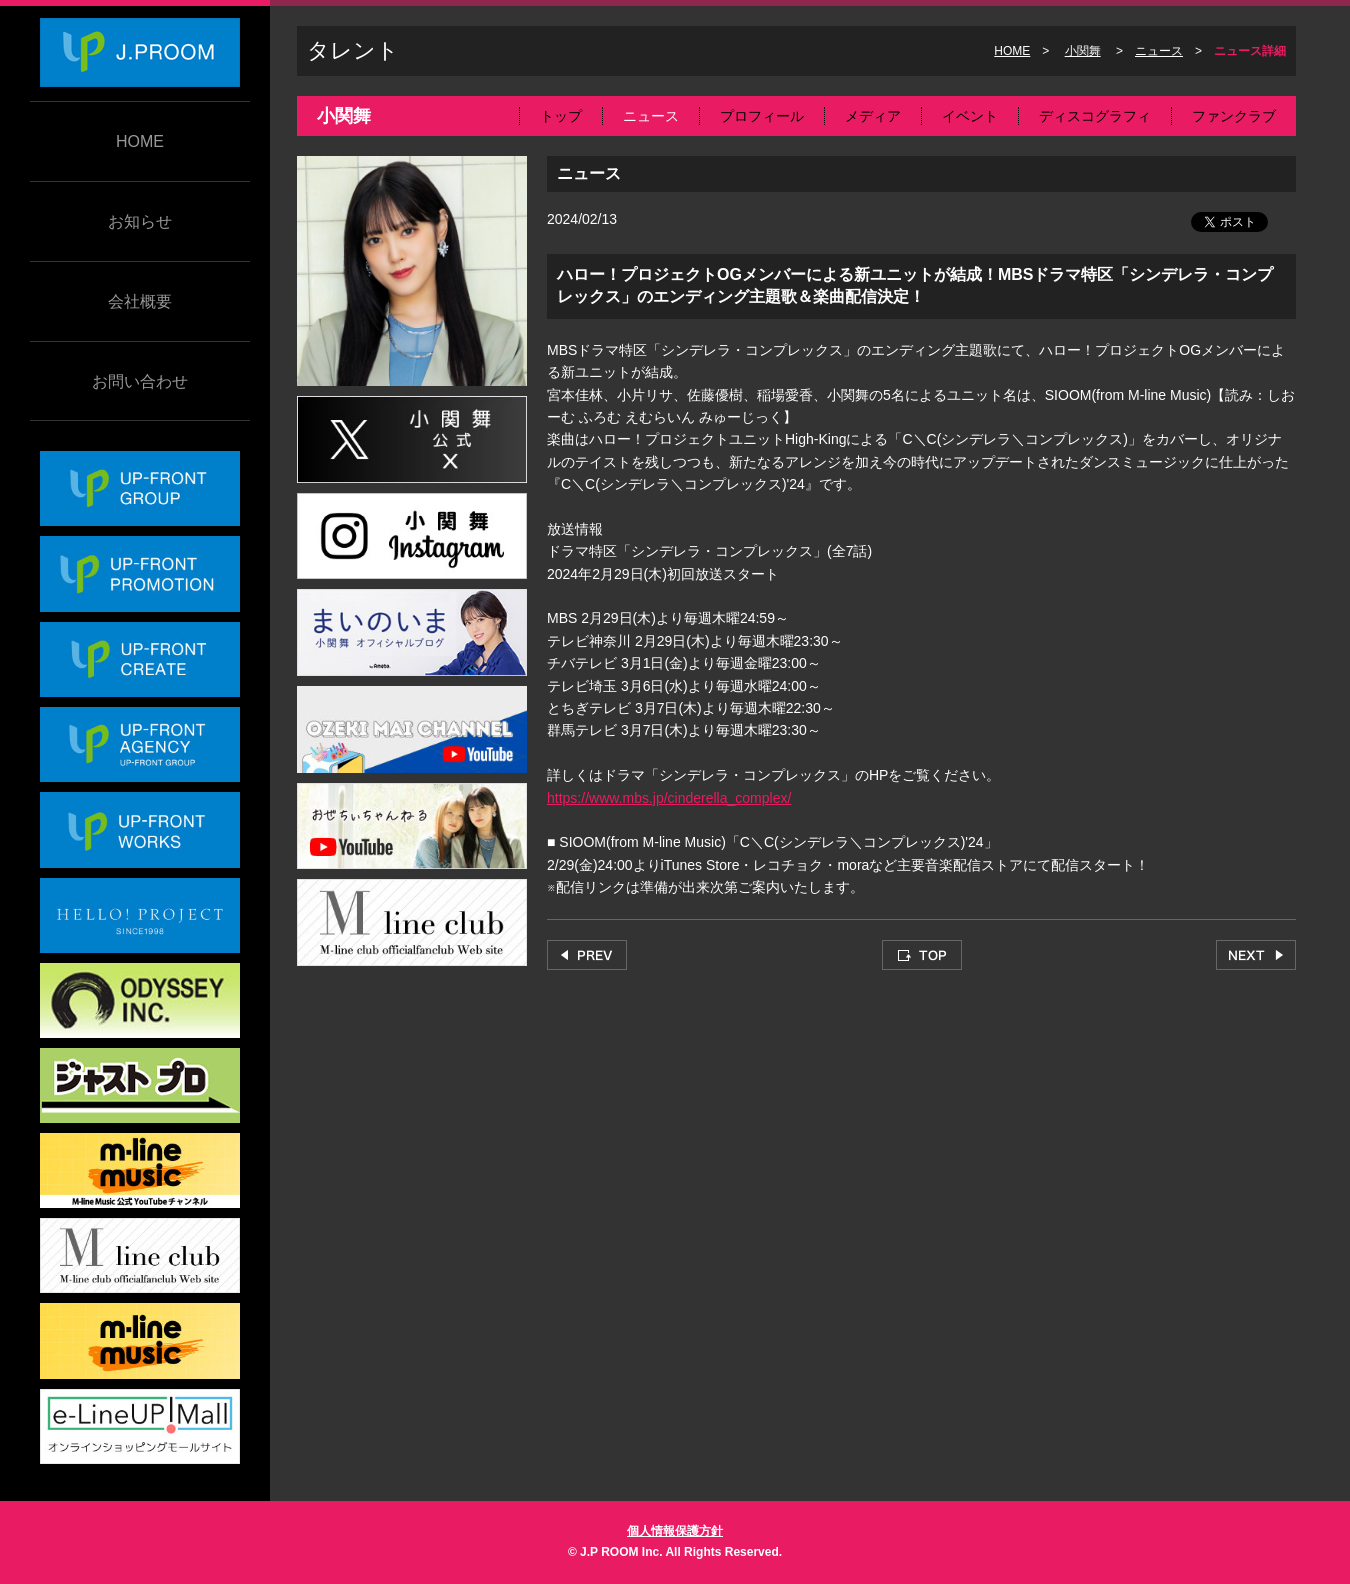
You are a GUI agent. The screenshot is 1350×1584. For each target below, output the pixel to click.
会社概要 (140, 301)
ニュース (1159, 51)
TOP (922, 955)
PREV (587, 955)
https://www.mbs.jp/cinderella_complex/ (669, 798)
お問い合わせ (140, 381)
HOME (140, 141)
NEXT (1256, 955)
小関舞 (1083, 51)
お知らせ (140, 221)
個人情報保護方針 (675, 1531)
